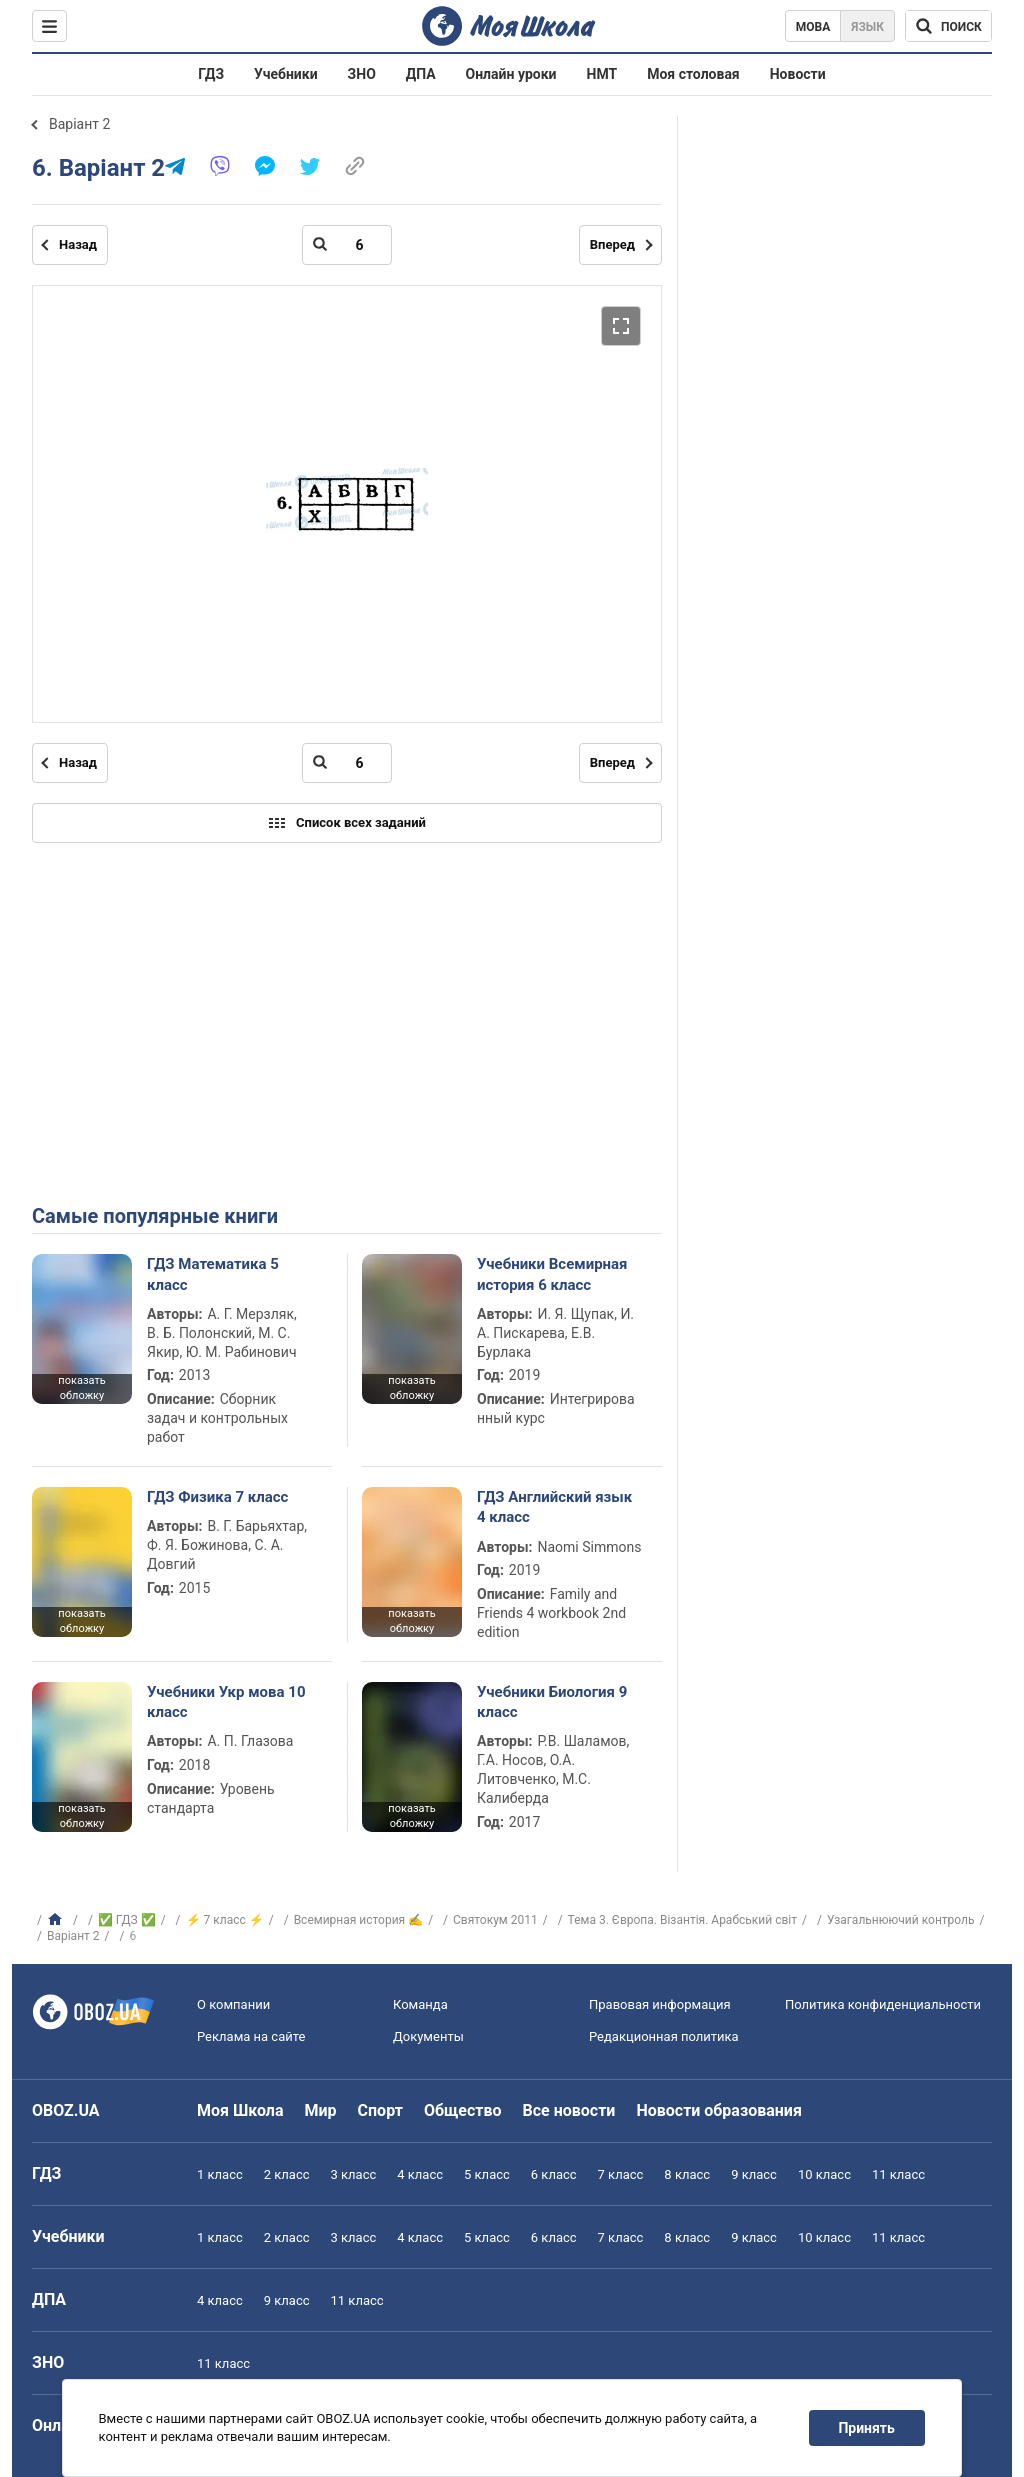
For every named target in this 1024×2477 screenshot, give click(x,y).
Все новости (569, 2110)
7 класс (621, 2174)
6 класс (554, 2174)
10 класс (824, 2174)
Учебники (286, 74)
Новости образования (718, 2110)
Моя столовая (693, 74)
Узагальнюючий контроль (901, 1920)
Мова (813, 27)
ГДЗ (211, 74)
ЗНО (362, 74)
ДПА (421, 74)
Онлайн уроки (511, 74)
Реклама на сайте (251, 2036)
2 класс (287, 2174)
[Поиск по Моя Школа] (948, 26)
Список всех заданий (347, 823)
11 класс (898, 2174)
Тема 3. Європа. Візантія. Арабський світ (682, 1920)
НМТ (602, 74)
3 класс (354, 2174)
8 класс (687, 2174)
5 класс (487, 2174)
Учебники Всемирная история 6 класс (552, 1274)
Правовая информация (660, 2004)
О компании (233, 2004)
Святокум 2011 (495, 1920)
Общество (463, 2110)
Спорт (380, 2110)
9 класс (754, 2174)
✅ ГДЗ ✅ (127, 1920)
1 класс (220, 2174)
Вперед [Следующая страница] (612, 244)
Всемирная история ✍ (359, 1920)
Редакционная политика (664, 2036)
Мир (321, 2110)
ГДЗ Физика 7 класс (217, 1497)
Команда (420, 2004)
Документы (428, 2036)
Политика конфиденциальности (883, 2004)
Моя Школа (240, 2110)
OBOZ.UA (66, 2110)
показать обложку (81, 1388)
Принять (867, 2428)
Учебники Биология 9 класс (552, 1702)
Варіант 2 (79, 124)
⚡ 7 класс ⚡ (225, 1920)
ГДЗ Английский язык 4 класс (554, 1507)
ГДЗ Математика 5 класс (213, 1274)
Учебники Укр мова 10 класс (226, 1702)
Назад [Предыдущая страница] (78, 244)
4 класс (420, 2174)
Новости (798, 74)
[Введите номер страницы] (347, 245)
